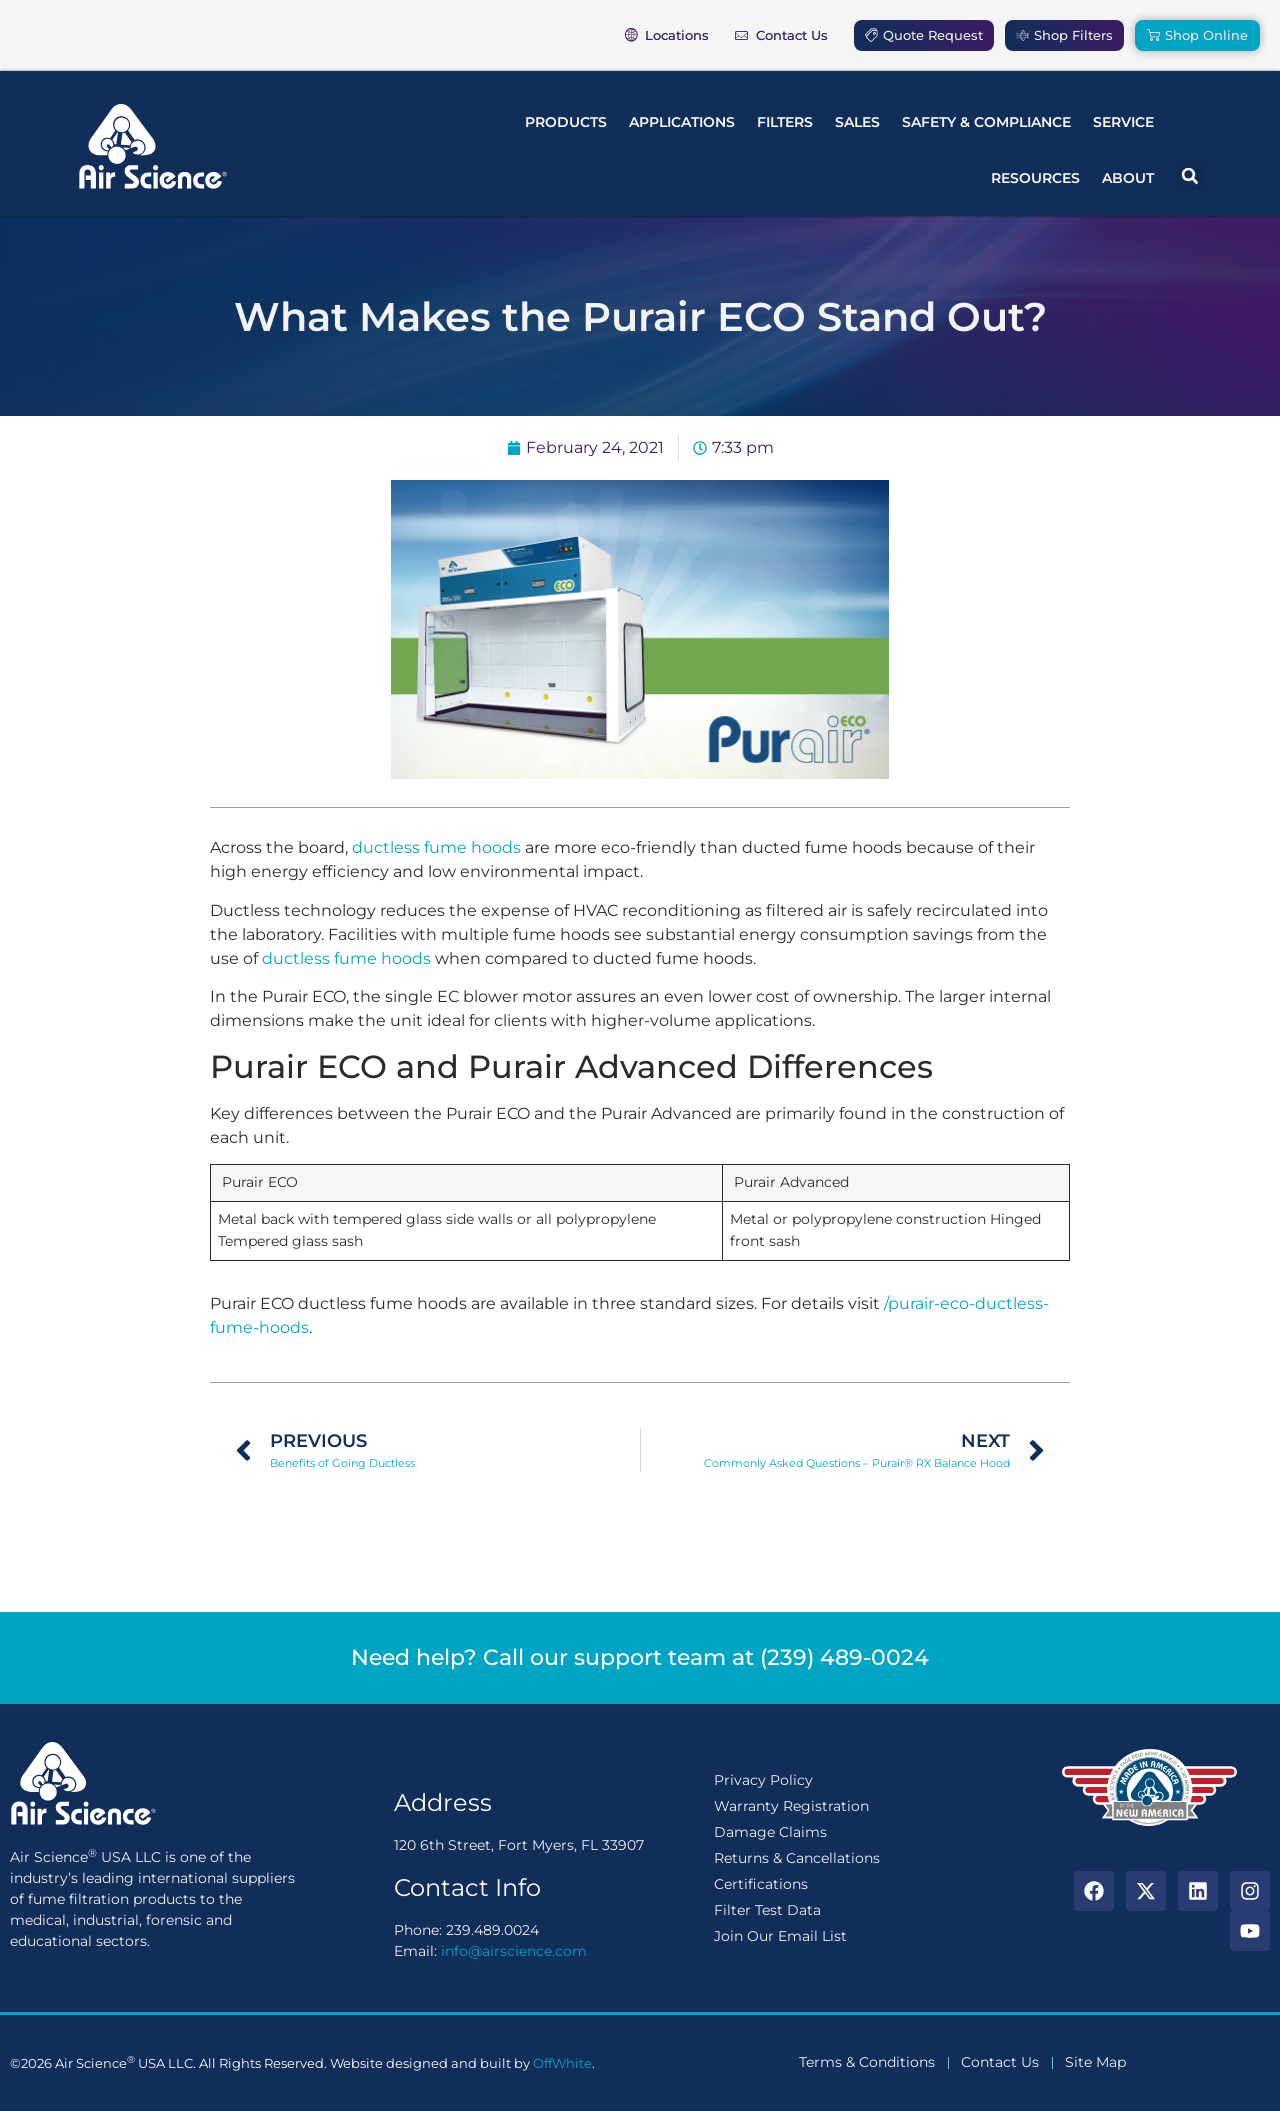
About (1128, 178)
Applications (682, 122)
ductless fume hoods (436, 847)
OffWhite (562, 2063)
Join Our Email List (780, 1936)
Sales (857, 122)
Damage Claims (770, 1832)
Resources (1035, 178)
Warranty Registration (791, 1806)
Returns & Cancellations (797, 1858)
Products (566, 122)
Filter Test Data (767, 1910)
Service (1123, 122)
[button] (1190, 176)
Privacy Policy (763, 1780)
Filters (785, 122)
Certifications (761, 1884)
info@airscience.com (514, 1951)
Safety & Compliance (986, 122)
